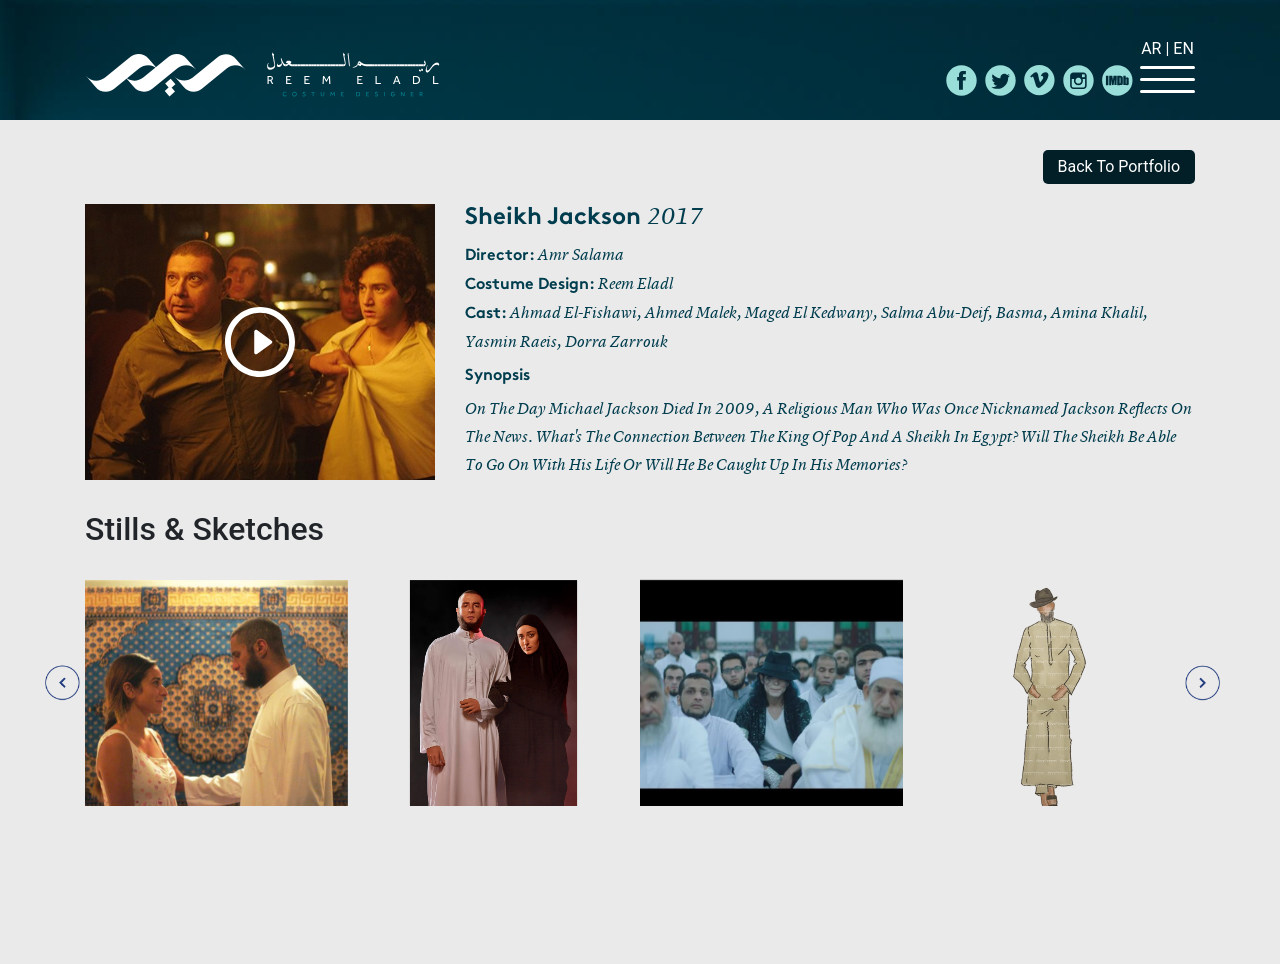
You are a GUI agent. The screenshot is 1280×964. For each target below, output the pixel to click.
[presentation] (62, 680)
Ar (1153, 48)
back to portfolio (1119, 166)
